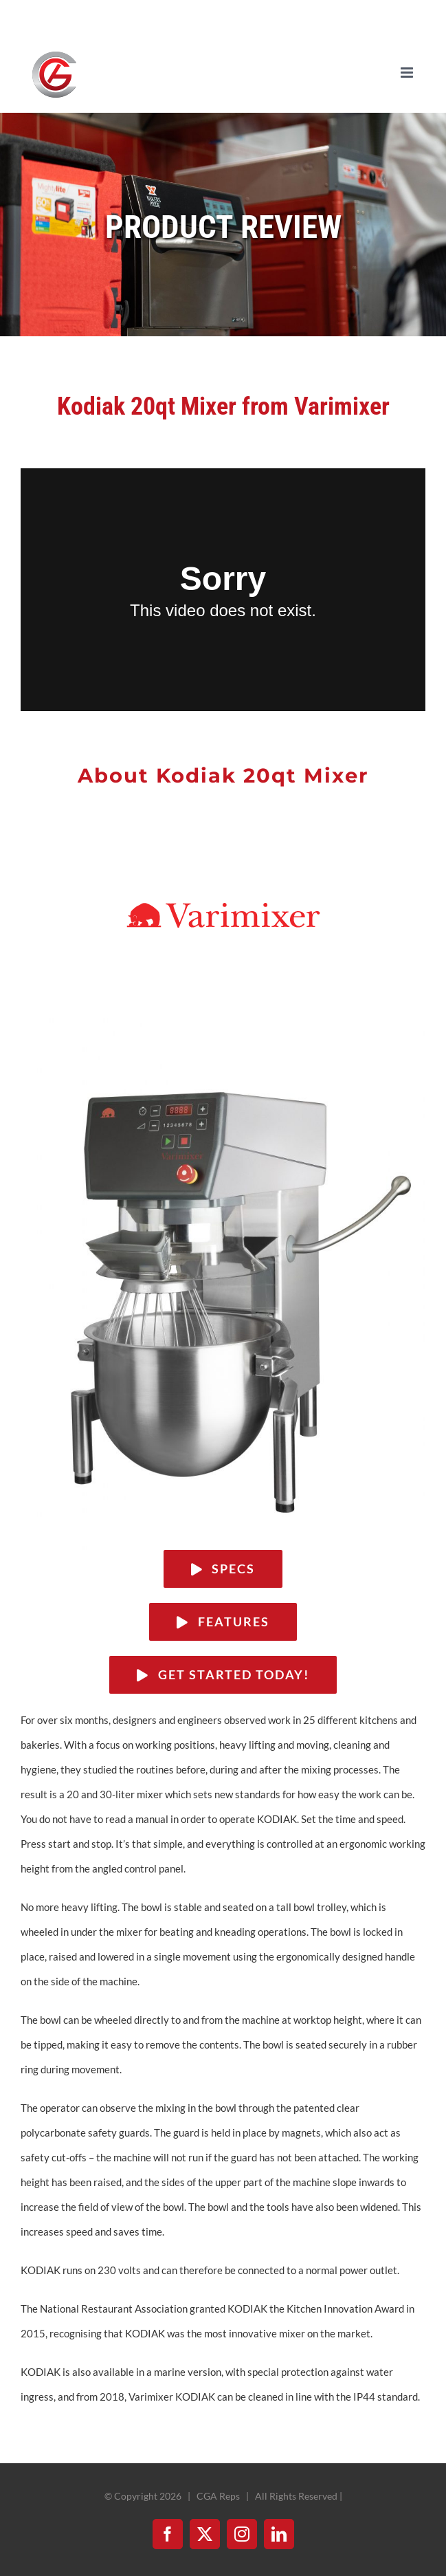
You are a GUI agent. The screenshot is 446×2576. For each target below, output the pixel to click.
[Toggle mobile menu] (408, 72)
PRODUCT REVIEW (223, 226)
